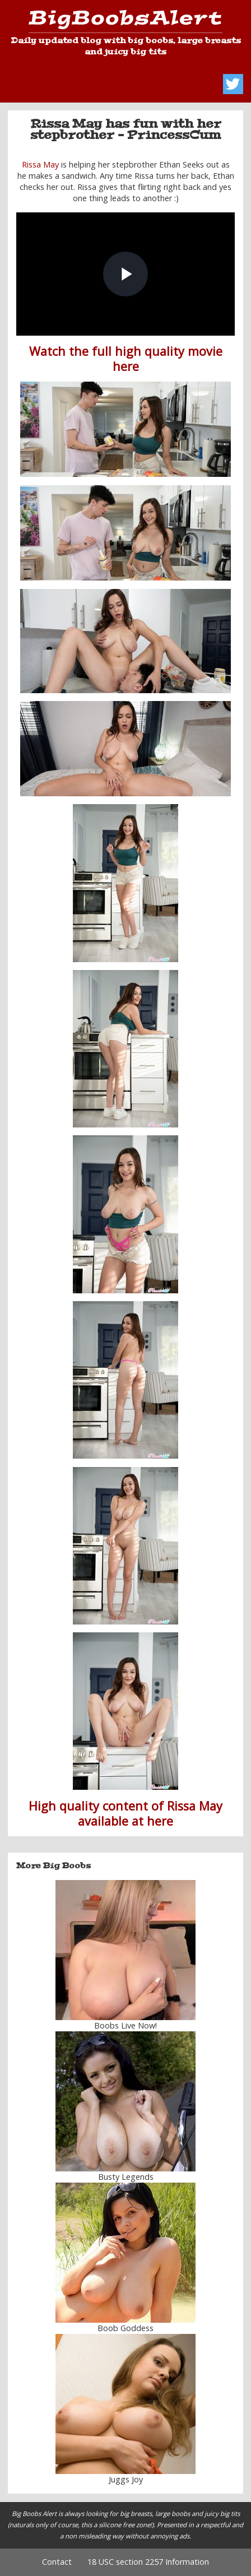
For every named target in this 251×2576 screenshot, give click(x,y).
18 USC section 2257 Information (148, 2561)
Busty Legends (126, 2176)
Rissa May (40, 164)
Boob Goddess (125, 2328)
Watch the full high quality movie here (125, 359)
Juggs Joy (126, 2479)
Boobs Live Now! (125, 2025)
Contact (57, 2561)
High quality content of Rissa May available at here (125, 1813)
